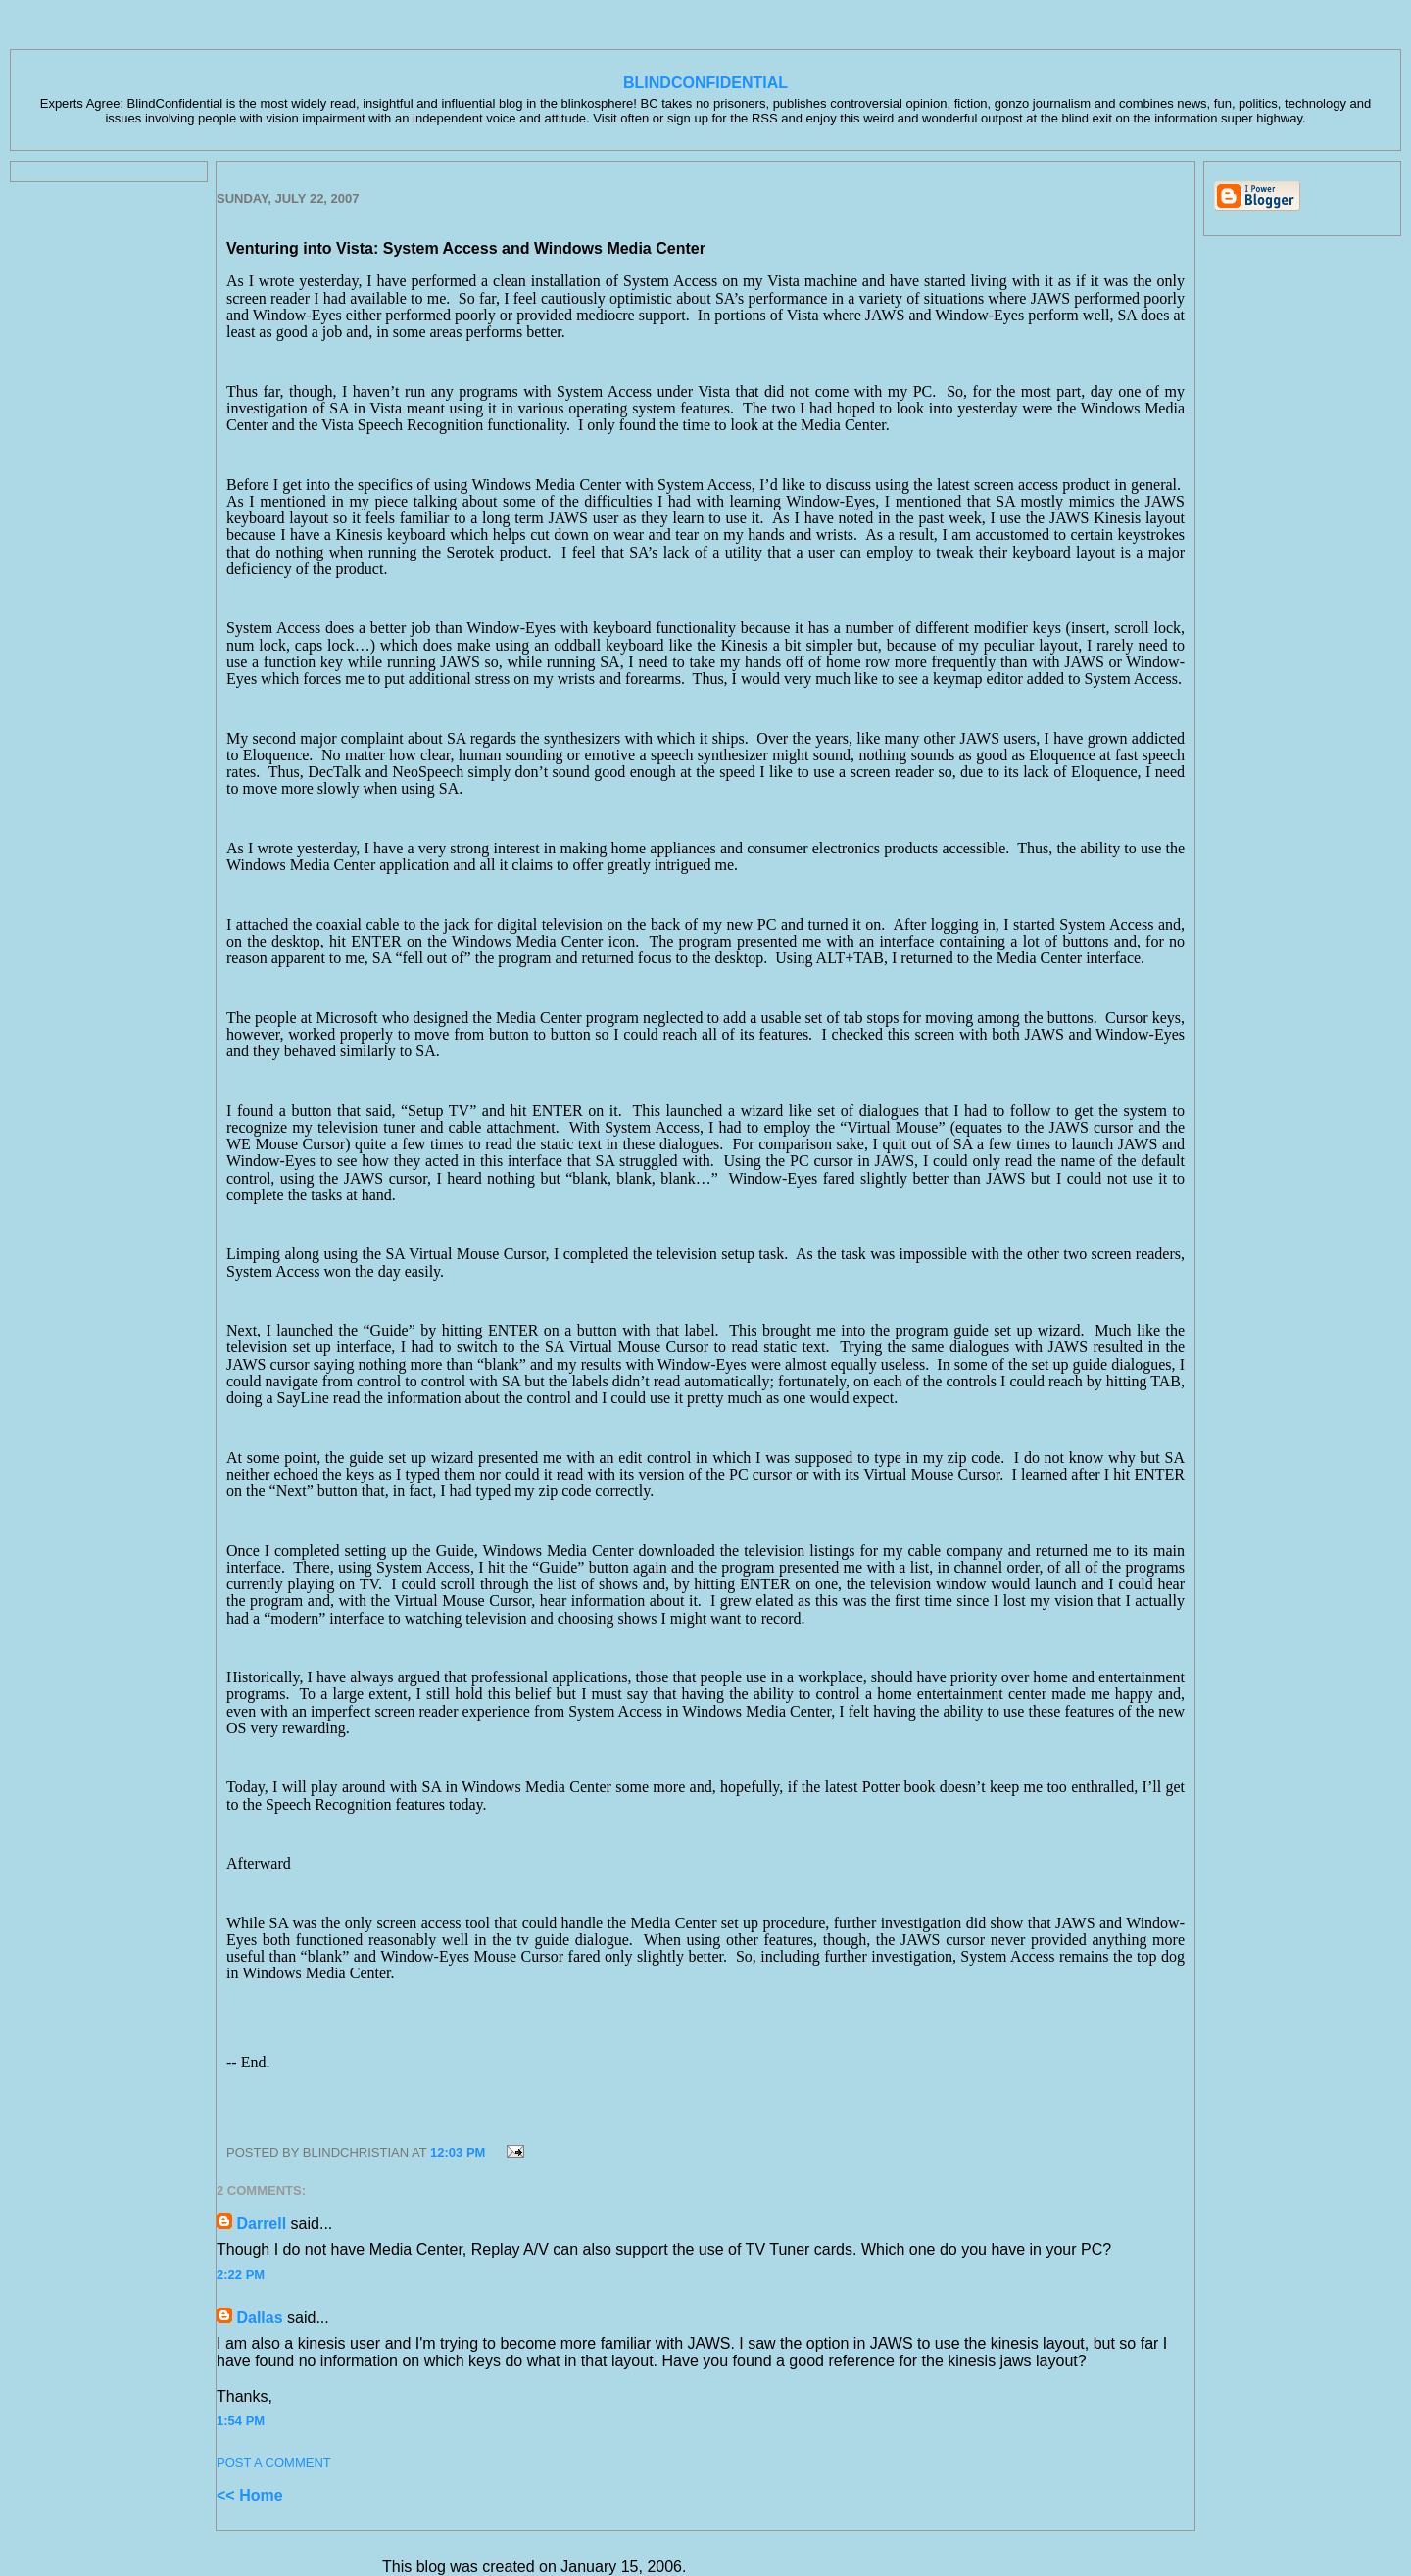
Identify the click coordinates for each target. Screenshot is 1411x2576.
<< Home (250, 2495)
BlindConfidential (705, 82)
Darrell (261, 2223)
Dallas (259, 2317)
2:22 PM (241, 2274)
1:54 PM (241, 2420)
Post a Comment (274, 2462)
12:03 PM (457, 2152)
